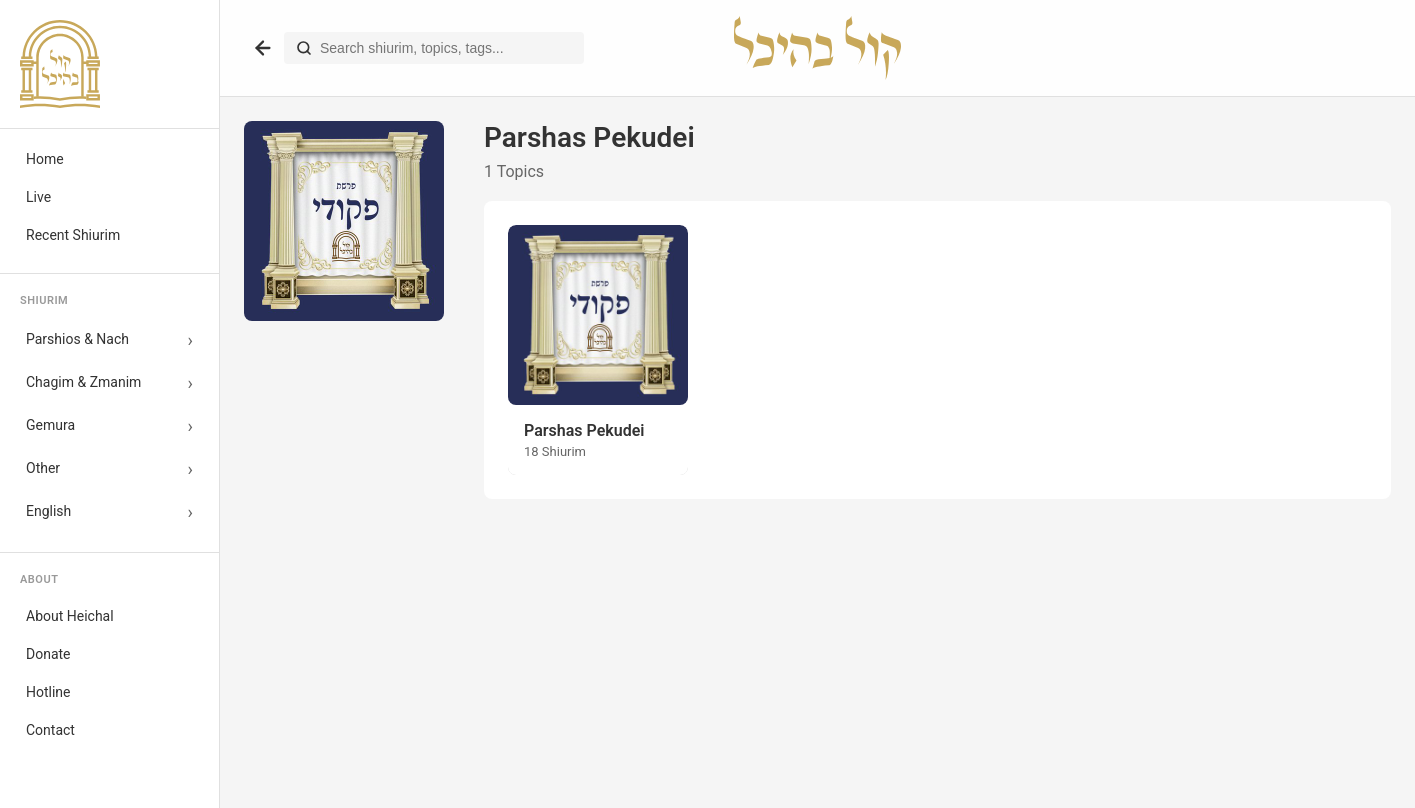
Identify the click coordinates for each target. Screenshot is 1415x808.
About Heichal (70, 616)
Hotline (48, 692)
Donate (48, 654)
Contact (50, 730)
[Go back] (263, 48)
